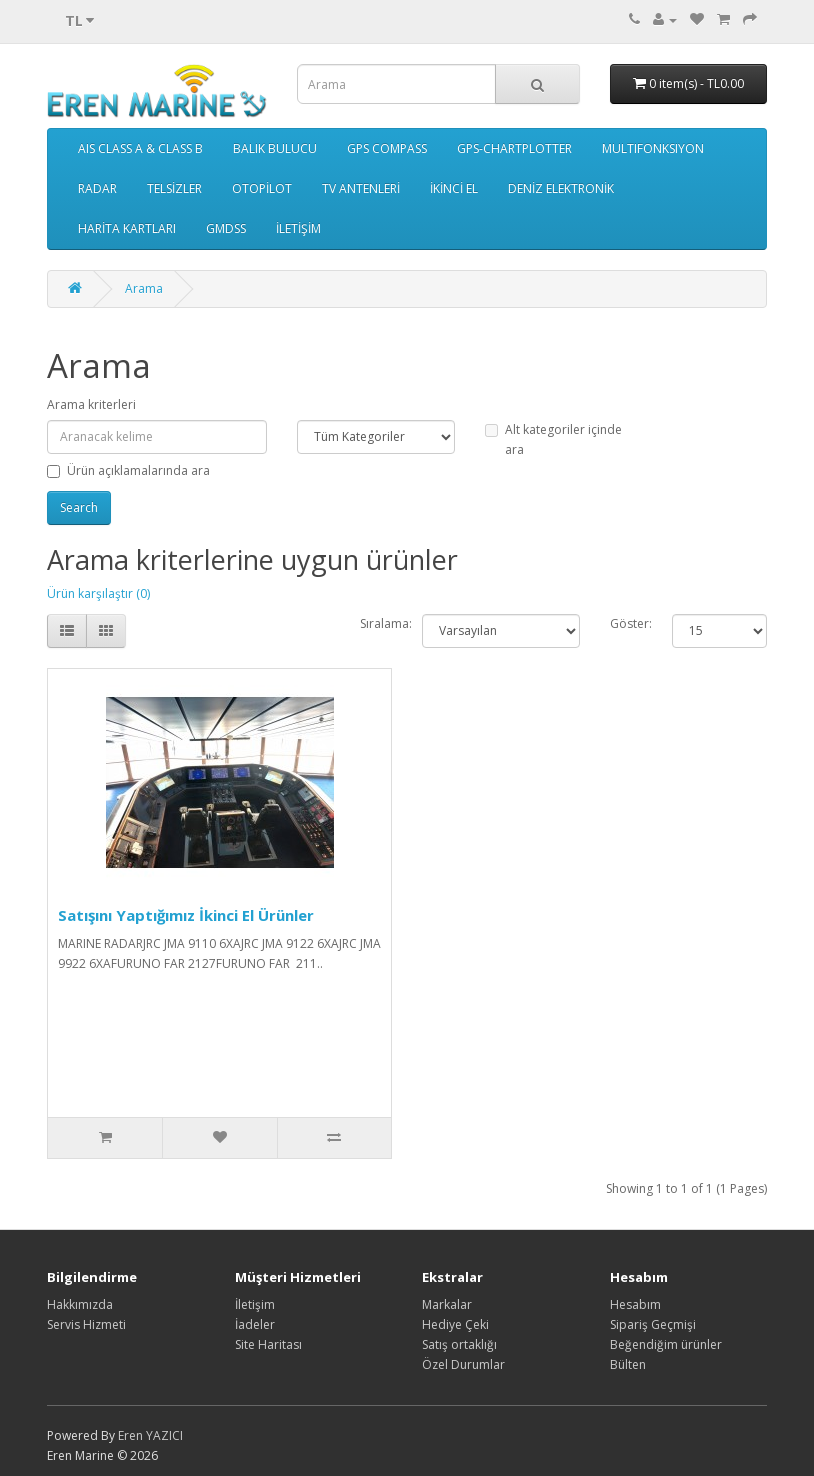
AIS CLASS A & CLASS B (140, 148)
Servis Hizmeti (86, 1324)
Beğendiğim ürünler (666, 1344)
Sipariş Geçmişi (653, 1324)
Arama (144, 288)
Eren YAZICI (150, 1435)
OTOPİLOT (262, 188)
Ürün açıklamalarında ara (128, 470)
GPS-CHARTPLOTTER (514, 148)
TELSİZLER (174, 188)
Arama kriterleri (91, 404)
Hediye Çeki (455, 1324)
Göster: (631, 623)
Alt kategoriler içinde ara (553, 439)
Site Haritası (268, 1344)
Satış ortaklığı (459, 1344)
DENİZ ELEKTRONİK (561, 188)
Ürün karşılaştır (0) (98, 593)
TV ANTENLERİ (361, 188)
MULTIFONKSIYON (653, 148)
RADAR (97, 188)
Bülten (628, 1364)
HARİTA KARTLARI (127, 228)
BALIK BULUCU (275, 148)
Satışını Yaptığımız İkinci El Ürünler (186, 915)
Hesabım (635, 1304)
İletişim (255, 1304)
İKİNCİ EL (454, 188)
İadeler (255, 1324)
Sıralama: (386, 623)
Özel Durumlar (463, 1364)
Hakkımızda (80, 1304)
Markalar (447, 1304)
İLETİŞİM (298, 228)
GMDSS (226, 228)
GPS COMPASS (387, 148)
